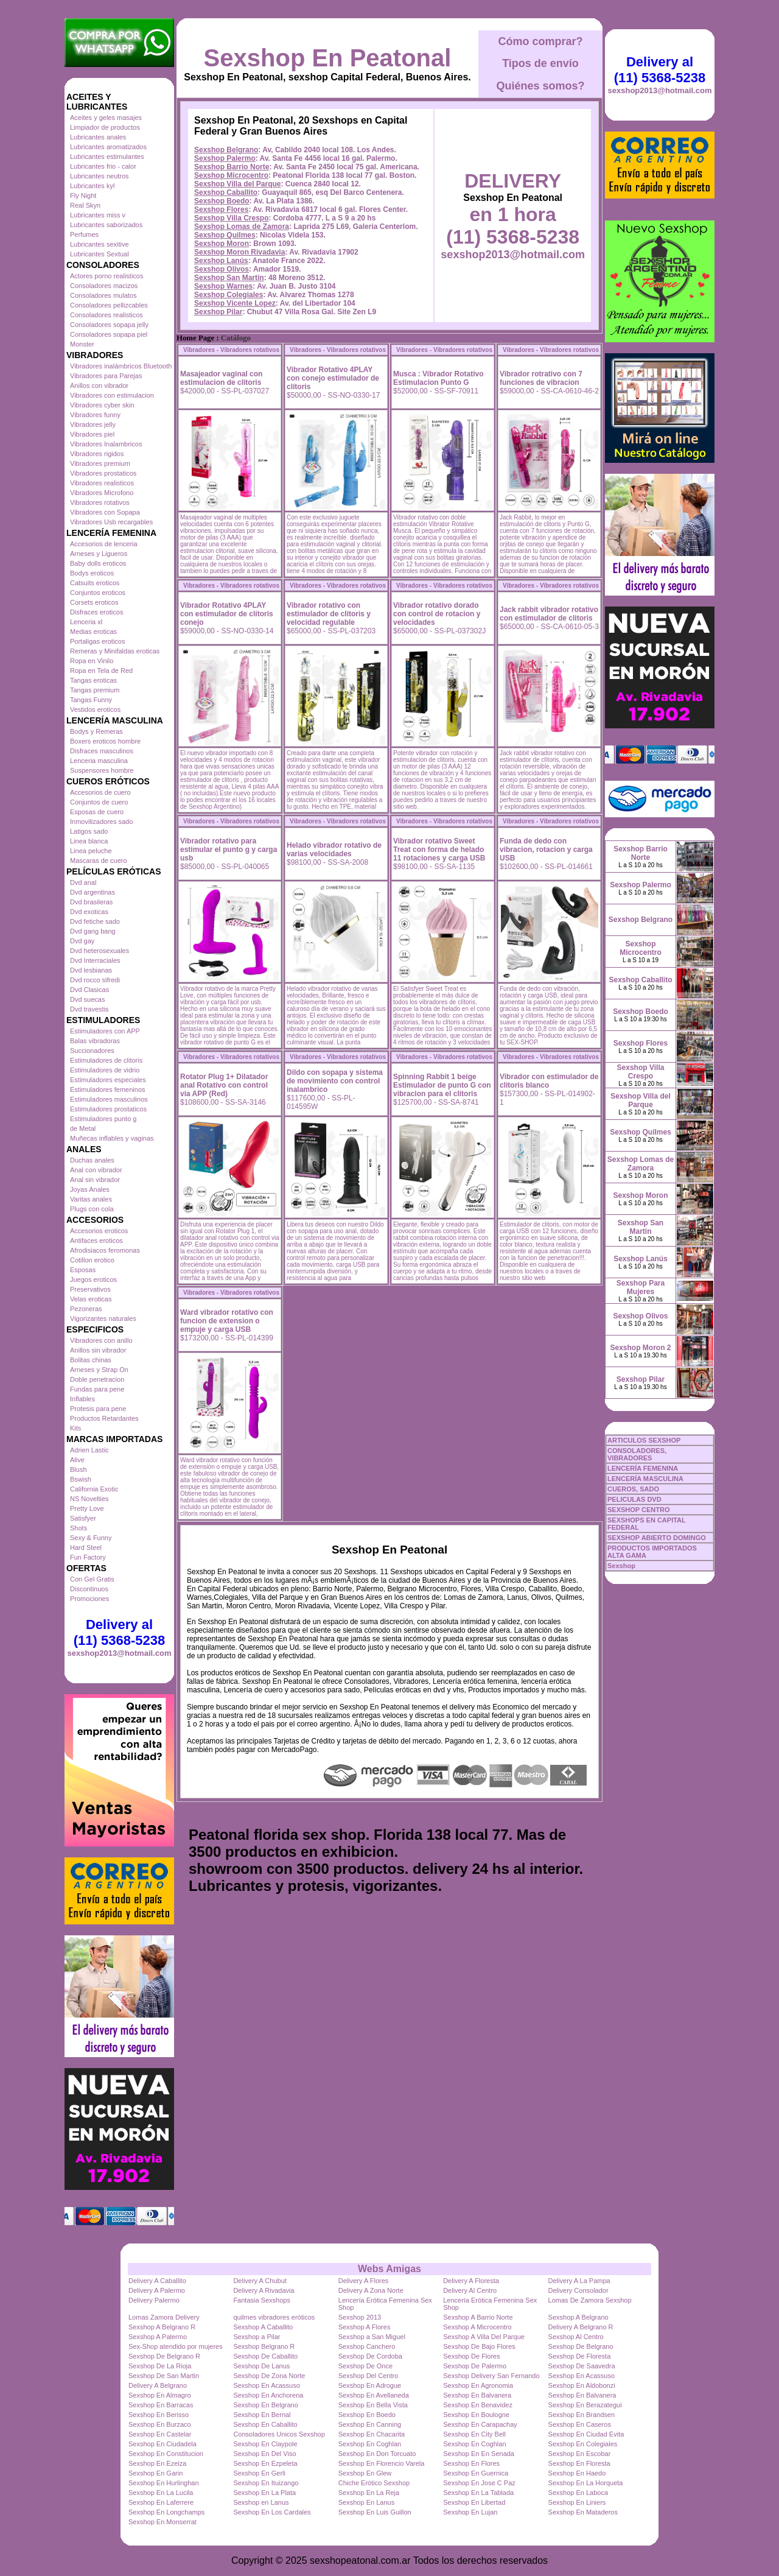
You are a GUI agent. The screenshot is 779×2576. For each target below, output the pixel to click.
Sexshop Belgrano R (264, 2346)
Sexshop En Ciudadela (162, 2444)
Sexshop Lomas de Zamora (241, 226)
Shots (78, 1528)
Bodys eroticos (92, 573)
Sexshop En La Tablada (478, 2492)
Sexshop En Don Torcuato (377, 2453)
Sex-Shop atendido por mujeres (175, 2346)
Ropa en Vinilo (91, 660)
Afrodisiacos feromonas (105, 1250)
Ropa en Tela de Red (101, 670)
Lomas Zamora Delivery (164, 2317)
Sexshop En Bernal (261, 2414)
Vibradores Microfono (101, 492)
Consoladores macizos (104, 285)
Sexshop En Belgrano (265, 2405)
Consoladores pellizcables (109, 305)
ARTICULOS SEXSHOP (643, 1440)
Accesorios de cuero (100, 792)
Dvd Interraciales (95, 960)
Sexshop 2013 (359, 2317)
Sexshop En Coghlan (369, 2444)
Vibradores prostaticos (103, 473)
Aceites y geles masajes (106, 117)
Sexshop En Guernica (475, 2473)
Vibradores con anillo (101, 1340)
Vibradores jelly (93, 424)
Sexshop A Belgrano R (161, 2327)
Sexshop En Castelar (159, 2434)
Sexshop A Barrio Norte (477, 2317)
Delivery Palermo (154, 2300)
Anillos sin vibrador (98, 1350)
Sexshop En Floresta (579, 2463)
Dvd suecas (87, 999)
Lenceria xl (86, 621)
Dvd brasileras (91, 902)
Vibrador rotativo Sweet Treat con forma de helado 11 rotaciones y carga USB (439, 849)
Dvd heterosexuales (99, 950)
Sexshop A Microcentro (477, 2327)
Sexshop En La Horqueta (585, 2482)
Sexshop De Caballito (265, 2356)
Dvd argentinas (92, 892)
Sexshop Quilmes (225, 235)
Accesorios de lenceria (104, 543)
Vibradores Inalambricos (106, 444)
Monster (82, 344)
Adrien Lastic (89, 1450)
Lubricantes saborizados (106, 224)
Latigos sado (89, 831)
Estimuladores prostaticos (108, 1109)
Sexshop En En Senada (478, 2453)
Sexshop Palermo (225, 158)
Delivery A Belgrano (157, 2385)
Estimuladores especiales (108, 1079)
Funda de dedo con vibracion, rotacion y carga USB (546, 849)
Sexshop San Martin (229, 277)
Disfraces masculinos (101, 751)
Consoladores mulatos (103, 295)
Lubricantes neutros (99, 176)
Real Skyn (85, 205)
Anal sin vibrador (95, 1179)
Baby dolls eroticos (98, 563)
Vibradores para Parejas (106, 375)
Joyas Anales (90, 1189)
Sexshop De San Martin (163, 2375)
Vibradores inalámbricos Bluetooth (121, 366)
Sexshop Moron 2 (640, 1347)
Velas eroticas (90, 1299)
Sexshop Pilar (218, 312)
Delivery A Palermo (156, 2290)
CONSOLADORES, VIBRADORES (636, 1454)
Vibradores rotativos (100, 502)
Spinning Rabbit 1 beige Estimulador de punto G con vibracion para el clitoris (442, 1085)
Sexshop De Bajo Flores (479, 2346)
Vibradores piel (92, 434)
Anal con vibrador (96, 1170)
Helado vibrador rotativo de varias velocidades (334, 849)
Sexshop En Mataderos (583, 2512)
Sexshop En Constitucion (165, 2453)
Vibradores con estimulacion (112, 395)
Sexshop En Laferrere (161, 2502)
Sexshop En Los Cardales (271, 2512)
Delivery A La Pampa (579, 2280)
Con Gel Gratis (92, 1579)
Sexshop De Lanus (261, 2366)
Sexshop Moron (221, 243)
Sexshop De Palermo (474, 2366)
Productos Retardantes (104, 1418)
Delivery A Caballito (157, 2280)
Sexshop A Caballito (263, 2327)
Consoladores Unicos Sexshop (278, 2434)
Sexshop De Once (365, 2366)
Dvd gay (82, 941)
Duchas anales (92, 1160)
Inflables (82, 1398)
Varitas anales (91, 1199)
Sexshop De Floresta (579, 2356)
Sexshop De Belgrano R (164, 2356)
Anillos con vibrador (99, 385)
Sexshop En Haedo (577, 2473)
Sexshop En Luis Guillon (374, 2512)
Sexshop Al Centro (576, 2336)
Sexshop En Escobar (579, 2453)
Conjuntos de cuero (99, 802)
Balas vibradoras (95, 1040)
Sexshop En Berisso (158, 2414)
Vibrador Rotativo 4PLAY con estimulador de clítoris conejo (226, 614)
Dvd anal (83, 882)
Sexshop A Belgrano (578, 2317)
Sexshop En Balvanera (477, 2395)
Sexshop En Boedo (367, 2414)
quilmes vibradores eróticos (274, 2317)
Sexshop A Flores (364, 2327)
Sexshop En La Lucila (160, 2492)
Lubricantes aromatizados (108, 146)
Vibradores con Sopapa (105, 512)
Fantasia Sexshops (261, 2300)
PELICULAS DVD (634, 1499)
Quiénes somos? (540, 86)
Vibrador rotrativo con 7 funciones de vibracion (541, 378)
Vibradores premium (100, 463)
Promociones (89, 1598)
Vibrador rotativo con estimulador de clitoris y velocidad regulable (329, 614)
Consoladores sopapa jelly (109, 324)
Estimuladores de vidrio (104, 1070)
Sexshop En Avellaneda (373, 2395)
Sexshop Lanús (221, 260)
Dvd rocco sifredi (95, 980)
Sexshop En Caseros (579, 2424)
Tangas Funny (91, 699)
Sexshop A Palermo (157, 2336)
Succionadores (92, 1050)
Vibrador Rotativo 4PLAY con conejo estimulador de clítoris (333, 378)
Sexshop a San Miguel (371, 2336)
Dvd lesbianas (91, 970)
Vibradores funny (95, 414)
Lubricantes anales (98, 137)
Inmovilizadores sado (101, 821)
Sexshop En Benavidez (477, 2405)
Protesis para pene (98, 1408)
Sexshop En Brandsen (581, 2414)
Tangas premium (94, 690)
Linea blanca (89, 841)
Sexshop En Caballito (265, 2424)
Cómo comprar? (540, 41)
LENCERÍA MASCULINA (645, 1478)
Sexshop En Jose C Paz (479, 2482)
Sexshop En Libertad (474, 2502)
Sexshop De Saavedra (581, 2366)
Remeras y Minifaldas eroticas (114, 651)
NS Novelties (89, 1498)
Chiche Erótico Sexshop (374, 2482)
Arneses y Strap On (99, 1369)
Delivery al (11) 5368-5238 (119, 1632)
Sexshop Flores (221, 209)
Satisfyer (83, 1518)
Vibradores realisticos (102, 483)
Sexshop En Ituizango (265, 2482)
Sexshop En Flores (471, 2463)
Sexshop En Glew (364, 2473)
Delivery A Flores (363, 2280)
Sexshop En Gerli (259, 2473)
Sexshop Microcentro (231, 175)
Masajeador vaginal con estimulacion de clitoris (221, 378)
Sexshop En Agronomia (478, 2385)
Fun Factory (88, 1557)
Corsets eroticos (94, 602)
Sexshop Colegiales (228, 294)
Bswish (80, 1479)
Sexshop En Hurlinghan (163, 2482)
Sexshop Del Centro (368, 2375)
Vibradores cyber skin (102, 405)
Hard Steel (86, 1547)
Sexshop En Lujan (470, 2512)
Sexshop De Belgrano (580, 2346)
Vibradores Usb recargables (111, 522)
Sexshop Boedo (222, 201)
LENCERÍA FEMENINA (642, 1468)
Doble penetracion (97, 1379)
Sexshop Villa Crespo (231, 218)
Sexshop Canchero (367, 2346)
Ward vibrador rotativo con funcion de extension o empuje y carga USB (226, 1321)
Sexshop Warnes (223, 286)
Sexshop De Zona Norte (269, 2375)
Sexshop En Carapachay (480, 2424)
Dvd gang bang (93, 931)
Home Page (195, 338)
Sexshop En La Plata (264, 2492)
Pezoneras (86, 1308)
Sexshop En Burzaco (159, 2424)
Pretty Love (87, 1508)
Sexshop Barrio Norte (231, 167)
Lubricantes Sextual (99, 254)
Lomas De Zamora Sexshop (590, 2300)
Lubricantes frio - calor (103, 166)
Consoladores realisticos (106, 314)
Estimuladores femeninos (107, 1089)
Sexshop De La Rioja (159, 2366)
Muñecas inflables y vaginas (112, 1138)
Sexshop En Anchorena (268, 2395)
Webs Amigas (389, 2269)
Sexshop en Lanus (260, 2502)
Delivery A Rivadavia (263, 2290)
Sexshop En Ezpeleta (265, 2463)
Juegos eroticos (93, 1279)
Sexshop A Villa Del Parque (484, 2336)
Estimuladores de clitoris (106, 1060)
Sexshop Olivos (221, 269)
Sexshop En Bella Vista (373, 2405)
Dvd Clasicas (89, 989)
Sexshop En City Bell (474, 2434)
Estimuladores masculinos (109, 1099)
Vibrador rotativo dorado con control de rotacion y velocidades (436, 614)
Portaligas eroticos (97, 641)
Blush (78, 1469)
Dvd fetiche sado (95, 921)
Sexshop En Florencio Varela (381, 2463)
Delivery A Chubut (259, 2280)
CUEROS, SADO (633, 1489)
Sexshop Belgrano (226, 150)
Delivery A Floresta (471, 2280)
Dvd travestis (89, 1009)
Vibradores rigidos (97, 453)
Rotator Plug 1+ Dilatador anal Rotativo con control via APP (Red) (224, 1085)
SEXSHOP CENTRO (638, 1509)
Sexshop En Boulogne (476, 2414)
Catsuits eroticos (94, 582)
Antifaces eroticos (96, 1240)
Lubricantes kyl (92, 185)
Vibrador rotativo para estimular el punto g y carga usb (228, 849)
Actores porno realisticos (106, 276)
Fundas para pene (97, 1389)
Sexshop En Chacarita (371, 2434)
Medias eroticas (93, 631)
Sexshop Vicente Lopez (235, 303)
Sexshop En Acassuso (581, 2375)
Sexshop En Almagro (159, 2395)
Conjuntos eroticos (97, 592)
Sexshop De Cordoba (370, 2356)
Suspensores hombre (102, 770)
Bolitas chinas (90, 1360)
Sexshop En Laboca (578, 2492)
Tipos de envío (540, 63)
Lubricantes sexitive (99, 244)
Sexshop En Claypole (265, 2444)
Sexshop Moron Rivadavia (239, 252)
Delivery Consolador (578, 2290)
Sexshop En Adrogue (369, 2385)
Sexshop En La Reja (368, 2492)
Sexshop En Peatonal (328, 57)
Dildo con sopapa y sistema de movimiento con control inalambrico (335, 1081)
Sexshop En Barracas (160, 2405)
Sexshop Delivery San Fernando (491, 2375)
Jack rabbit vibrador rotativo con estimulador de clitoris (549, 613)
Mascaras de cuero (98, 860)
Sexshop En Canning (369, 2424)
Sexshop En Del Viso (264, 2453)
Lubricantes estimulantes (107, 156)
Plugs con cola (92, 1208)
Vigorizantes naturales (103, 1318)
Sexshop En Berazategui (585, 2405)
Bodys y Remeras (96, 731)
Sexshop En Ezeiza (157, 2463)
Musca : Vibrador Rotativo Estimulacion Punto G (438, 378)
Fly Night (83, 195)
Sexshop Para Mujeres (641, 1287)
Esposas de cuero (97, 811)
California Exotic (94, 1489)
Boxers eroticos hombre (105, 741)
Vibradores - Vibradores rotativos (231, 350)
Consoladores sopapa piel (108, 334)
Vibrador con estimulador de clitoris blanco (549, 1080)
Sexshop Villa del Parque (237, 184)
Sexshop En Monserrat (162, 2521)
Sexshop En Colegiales (583, 2444)
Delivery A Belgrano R (580, 2327)
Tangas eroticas (93, 680)
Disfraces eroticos (96, 612)
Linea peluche (91, 850)
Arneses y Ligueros (98, 553)
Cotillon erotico (92, 1260)
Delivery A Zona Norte (370, 2290)
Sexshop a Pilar (256, 2336)
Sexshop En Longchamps (166, 2512)
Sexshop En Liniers (577, 2502)
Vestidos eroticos (95, 709)
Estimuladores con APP (105, 1031)
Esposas (83, 1269)
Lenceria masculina (99, 760)
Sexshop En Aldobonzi (581, 2385)
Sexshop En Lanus (366, 2502)
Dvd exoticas (89, 911)
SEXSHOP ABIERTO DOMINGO (656, 1537)
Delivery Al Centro (470, 2290)
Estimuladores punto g (103, 1118)
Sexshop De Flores (471, 2356)
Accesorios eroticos (99, 1230)
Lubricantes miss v (97, 215)
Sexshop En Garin (155, 2473)
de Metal (83, 1128)
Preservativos (90, 1289)
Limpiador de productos (105, 127)
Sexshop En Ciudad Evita (586, 2434)
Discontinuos (89, 1588)
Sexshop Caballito (225, 192)
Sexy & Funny (90, 1537)
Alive (77, 1459)
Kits (75, 1428)
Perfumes (84, 234)
